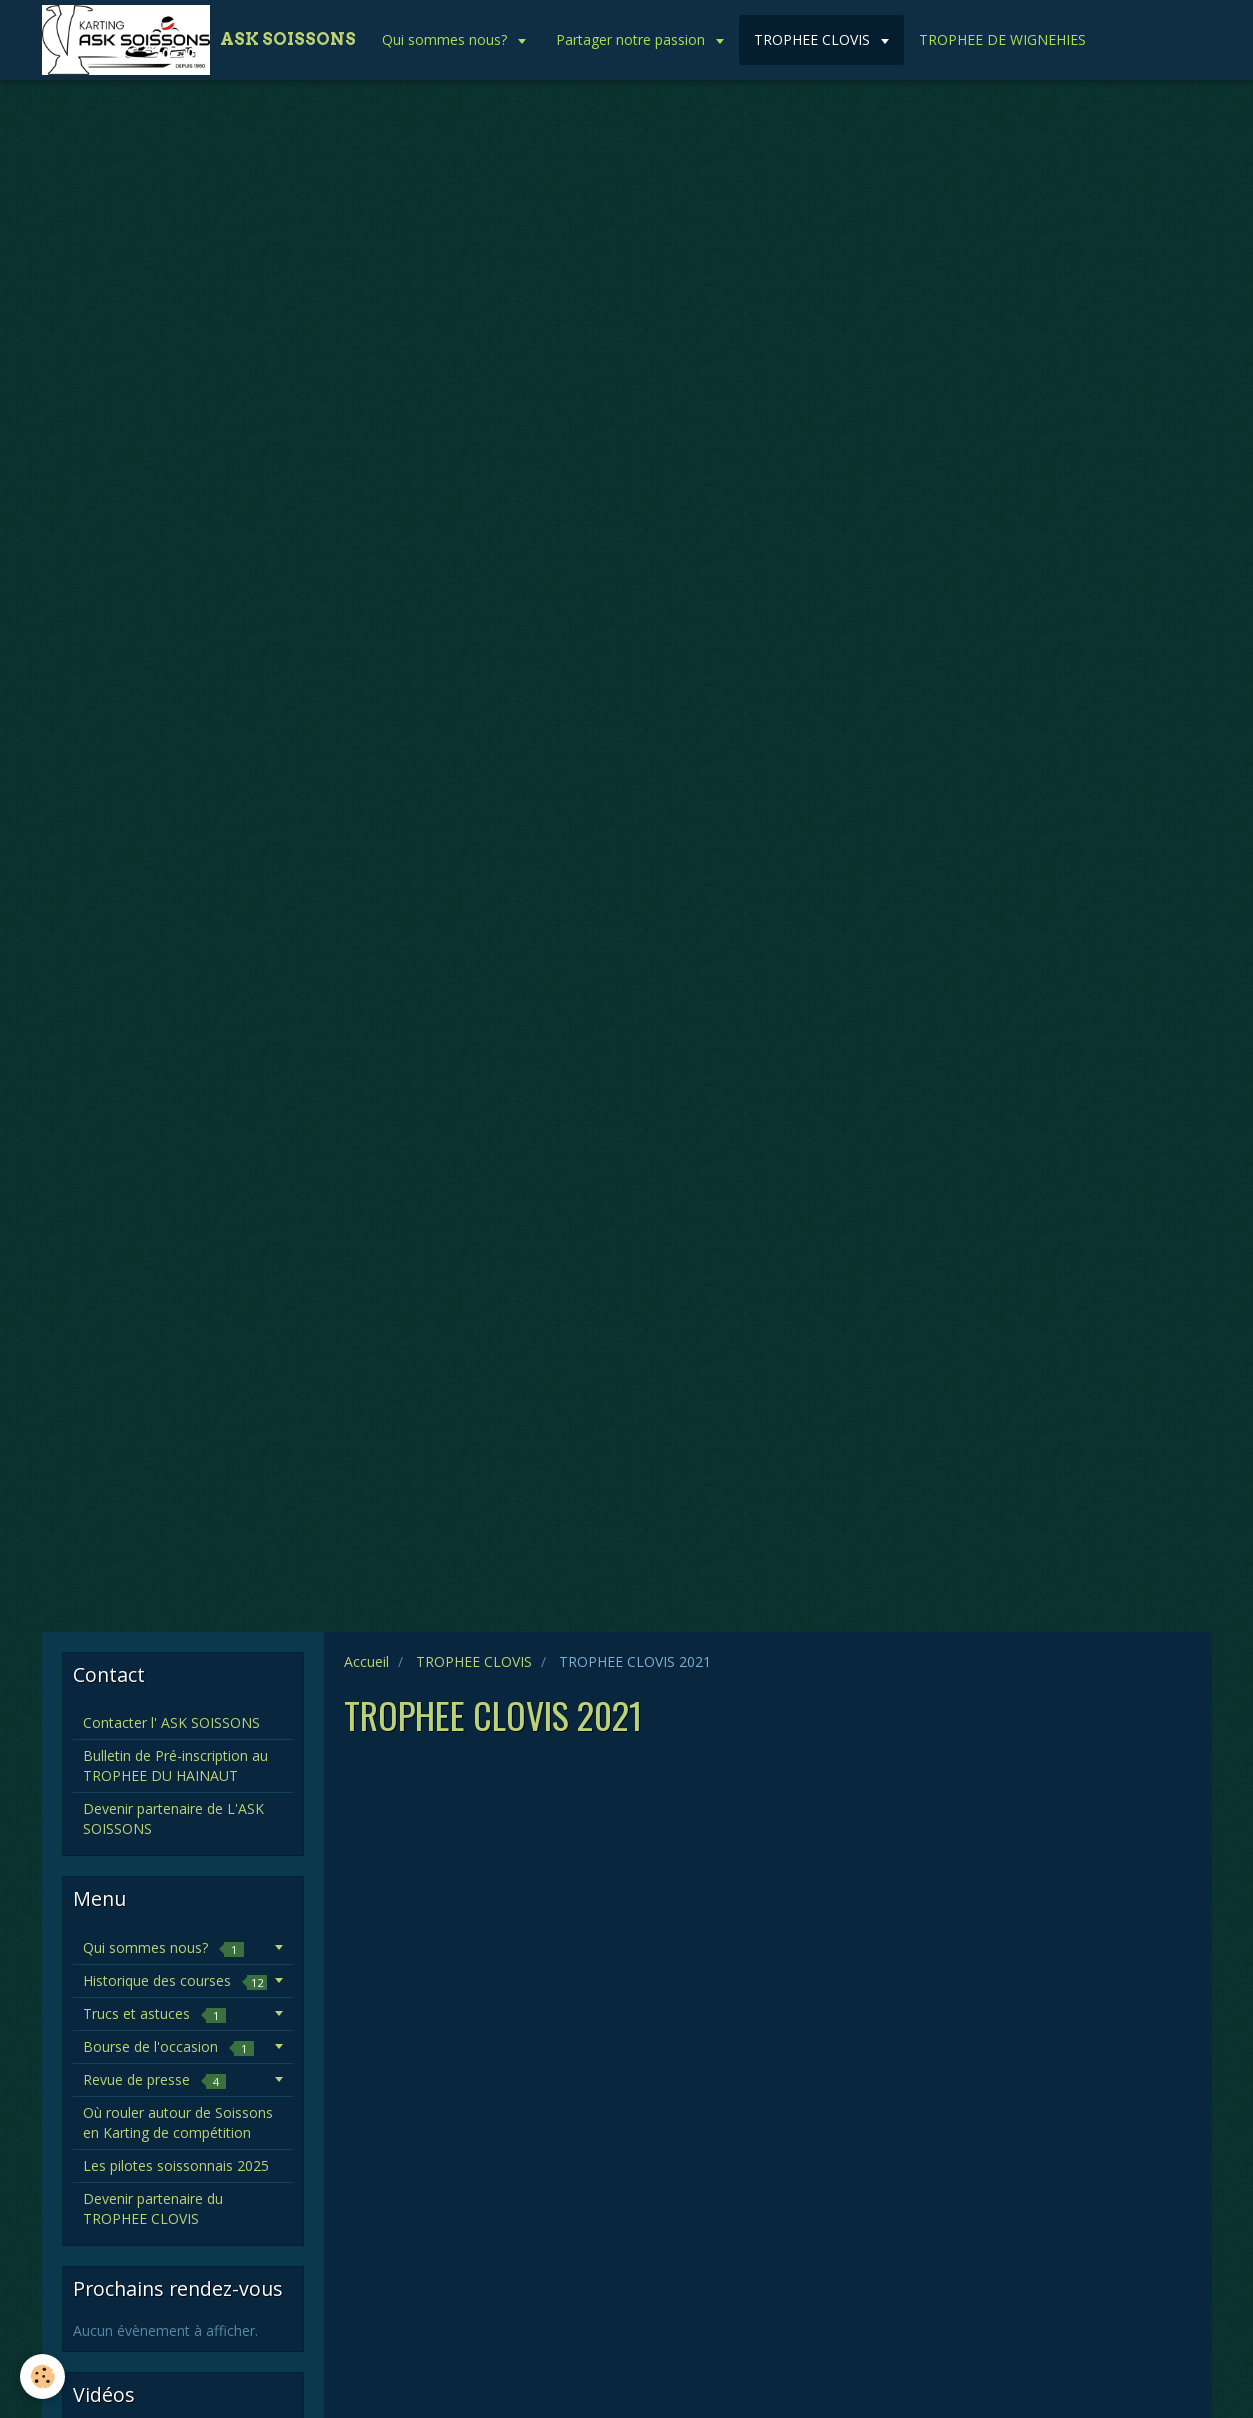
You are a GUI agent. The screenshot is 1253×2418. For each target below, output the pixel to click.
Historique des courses (175, 1980)
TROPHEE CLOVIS (814, 39)
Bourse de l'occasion (168, 2046)
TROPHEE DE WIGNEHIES (1002, 39)
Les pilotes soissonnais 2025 (176, 2165)
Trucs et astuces (154, 2013)
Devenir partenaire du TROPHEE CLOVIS (153, 2208)
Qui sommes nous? (446, 39)
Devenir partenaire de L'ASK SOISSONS (173, 1818)
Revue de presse (154, 2079)
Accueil (366, 1661)
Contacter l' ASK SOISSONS (171, 1722)
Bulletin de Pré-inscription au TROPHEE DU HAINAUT (175, 1765)
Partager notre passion (632, 39)
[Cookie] (42, 2376)
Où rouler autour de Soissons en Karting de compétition (178, 2122)
